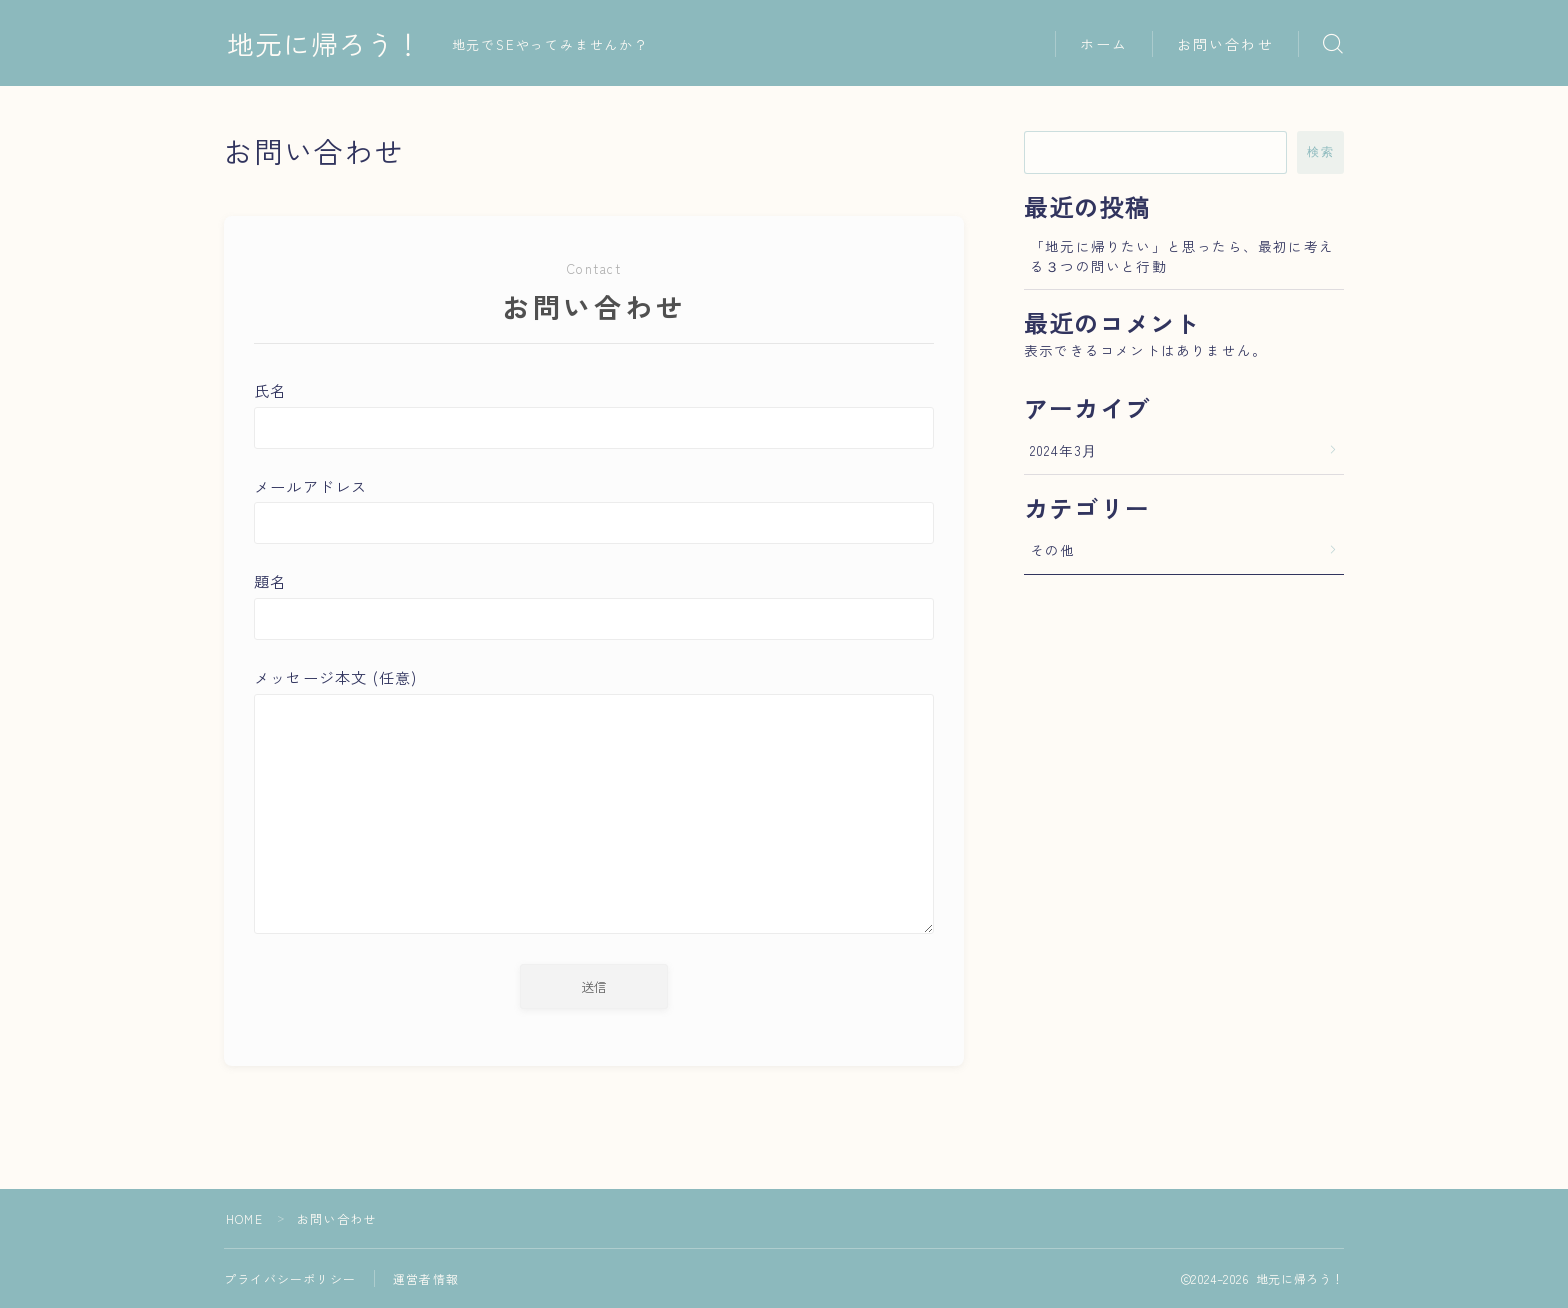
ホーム (1104, 44)
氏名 (594, 414)
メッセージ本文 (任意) (594, 803)
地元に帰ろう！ (325, 44)
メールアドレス (594, 510)
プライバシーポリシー (290, 1278)
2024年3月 (1063, 450)
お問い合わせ (1225, 44)
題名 (594, 605)
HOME (244, 1218)
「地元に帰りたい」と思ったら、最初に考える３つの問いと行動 (1182, 256)
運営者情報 (426, 1278)
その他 (1053, 550)
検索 (1320, 152)
